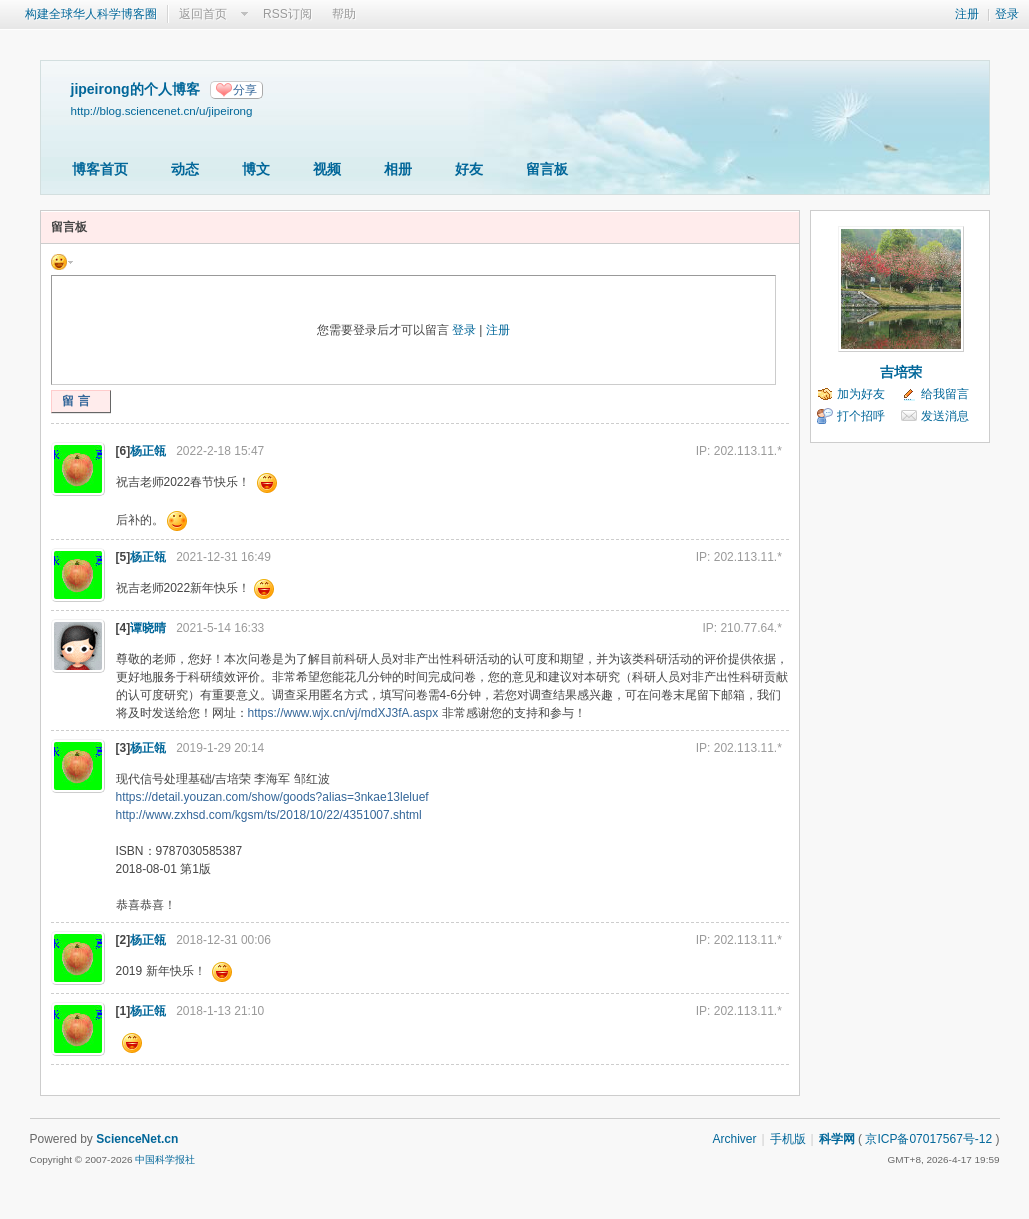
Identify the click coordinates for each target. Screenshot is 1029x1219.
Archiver (734, 1139)
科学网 (837, 1139)
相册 (398, 169)
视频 (327, 169)
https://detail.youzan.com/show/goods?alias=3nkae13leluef (272, 797)
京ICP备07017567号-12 (928, 1139)
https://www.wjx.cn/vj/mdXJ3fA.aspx (343, 713)
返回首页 (203, 14)
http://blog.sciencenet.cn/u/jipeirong (162, 110)
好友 (469, 169)
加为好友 (861, 394)
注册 (967, 14)
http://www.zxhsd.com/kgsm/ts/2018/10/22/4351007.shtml (269, 815)
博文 (256, 169)
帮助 (344, 14)
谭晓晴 (148, 628)
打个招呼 (861, 416)
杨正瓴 (148, 451)
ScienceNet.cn (137, 1139)
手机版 (788, 1139)
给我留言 (945, 394)
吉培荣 (901, 372)
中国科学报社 (165, 1159)
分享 (245, 90)
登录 (1007, 14)
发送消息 (945, 416)
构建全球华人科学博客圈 (91, 14)
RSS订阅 (287, 14)
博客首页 (100, 169)
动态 (185, 169)
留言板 (547, 169)
